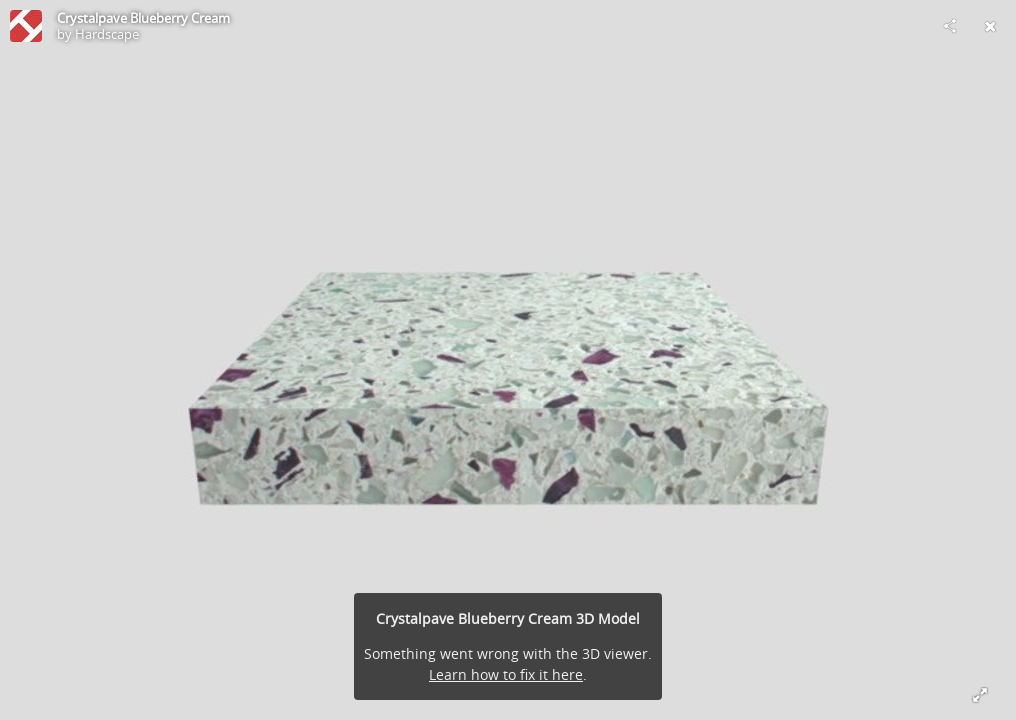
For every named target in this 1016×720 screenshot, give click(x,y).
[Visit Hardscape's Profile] (26, 26)
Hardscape (107, 34)
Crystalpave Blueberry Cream (143, 18)
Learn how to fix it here (506, 674)
